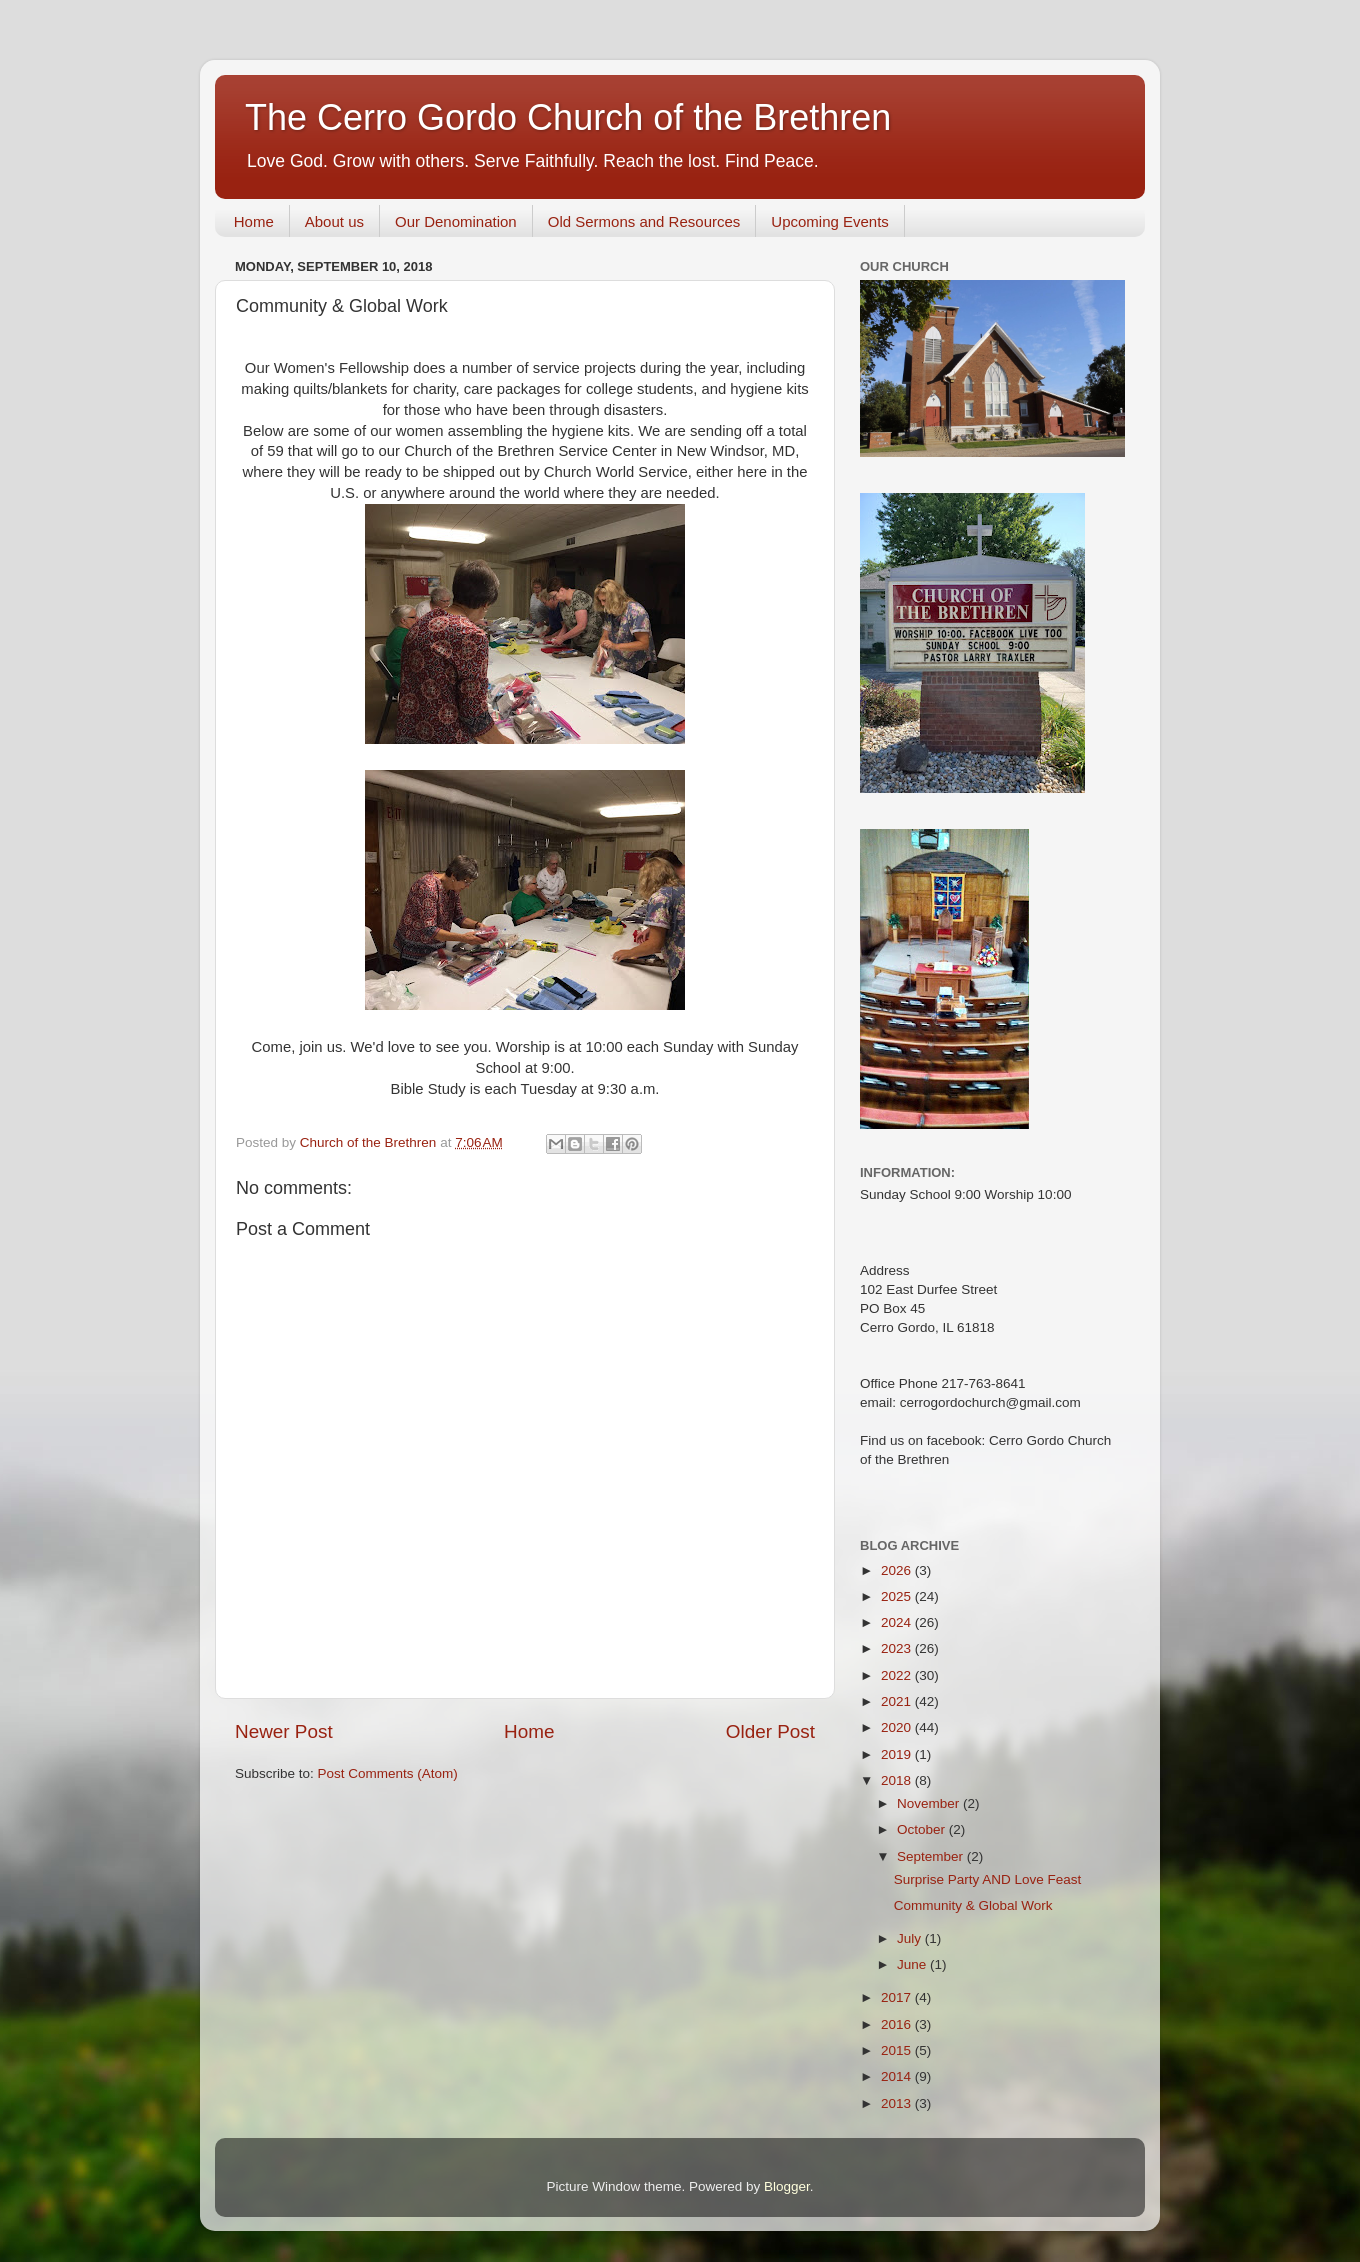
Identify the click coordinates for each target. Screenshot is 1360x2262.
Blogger (787, 2186)
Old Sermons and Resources (644, 221)
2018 (898, 1780)
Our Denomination (456, 221)
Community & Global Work (973, 1905)
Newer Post (284, 1731)
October (923, 1829)
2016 (898, 2024)
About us (334, 221)
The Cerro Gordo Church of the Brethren (568, 117)
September (932, 1856)
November (930, 1803)
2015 (898, 2050)
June (913, 1964)
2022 (898, 1675)
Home (254, 221)
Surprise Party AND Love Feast (988, 1879)
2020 (898, 1727)
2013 (898, 2103)
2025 (898, 1596)
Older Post (770, 1731)
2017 (898, 1997)
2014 (898, 2076)
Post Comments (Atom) (388, 1773)
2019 (898, 1754)
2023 (898, 1648)
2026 (898, 1570)
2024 (898, 1622)
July (911, 1938)
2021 (898, 1701)
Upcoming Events (830, 221)
